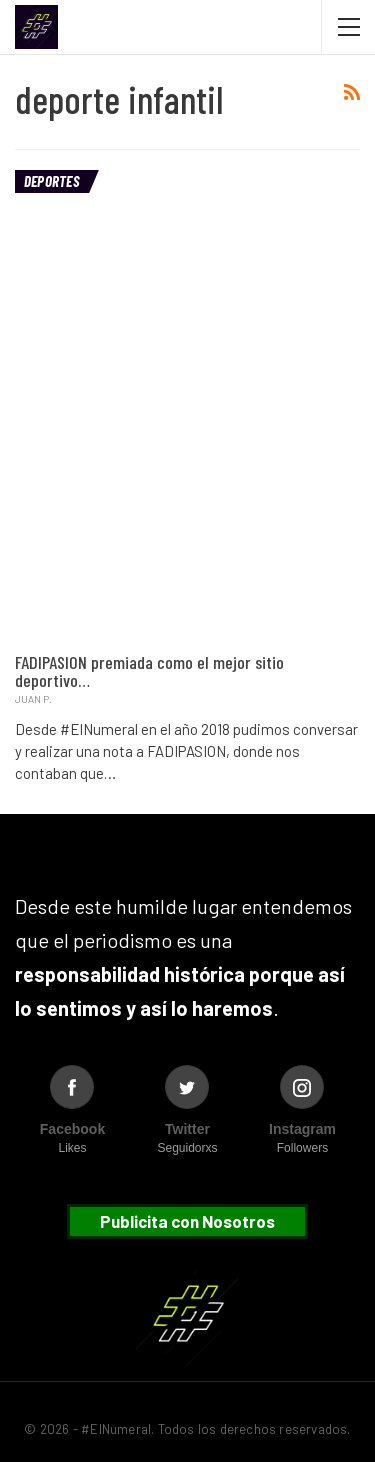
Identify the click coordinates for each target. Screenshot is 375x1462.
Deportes (51, 181)
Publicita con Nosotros (187, 1221)
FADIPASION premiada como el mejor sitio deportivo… (149, 671)
